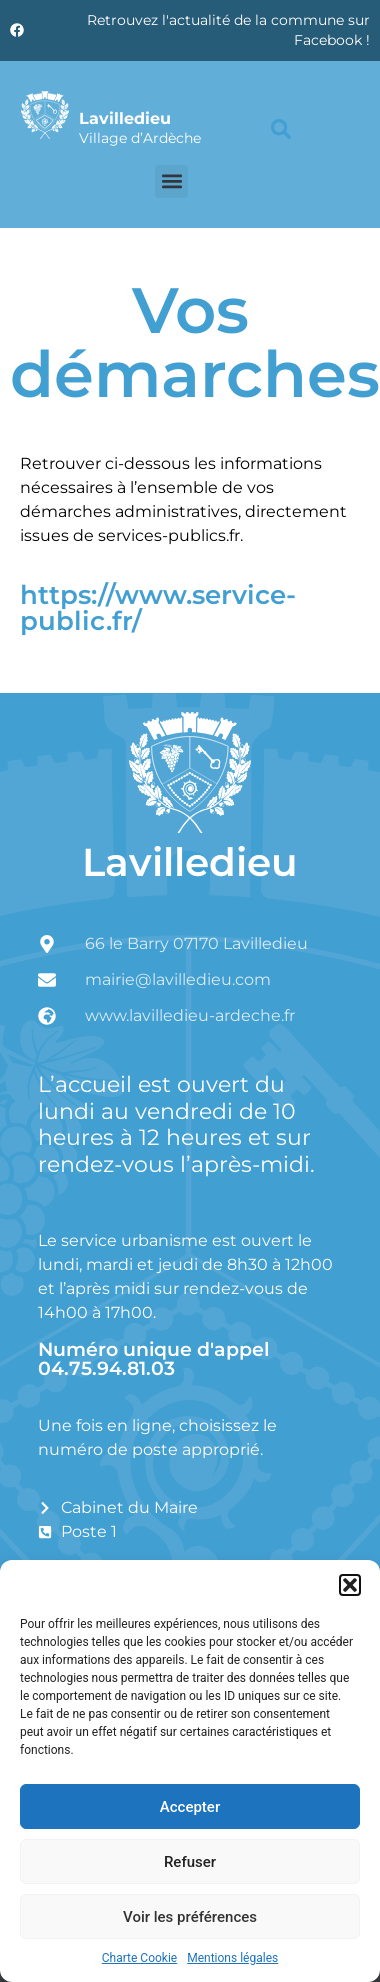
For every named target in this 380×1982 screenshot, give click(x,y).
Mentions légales (232, 1958)
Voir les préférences (190, 1917)
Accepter (190, 1807)
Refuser (190, 1862)
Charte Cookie (139, 1958)
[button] (350, 1585)
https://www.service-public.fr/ (158, 607)
